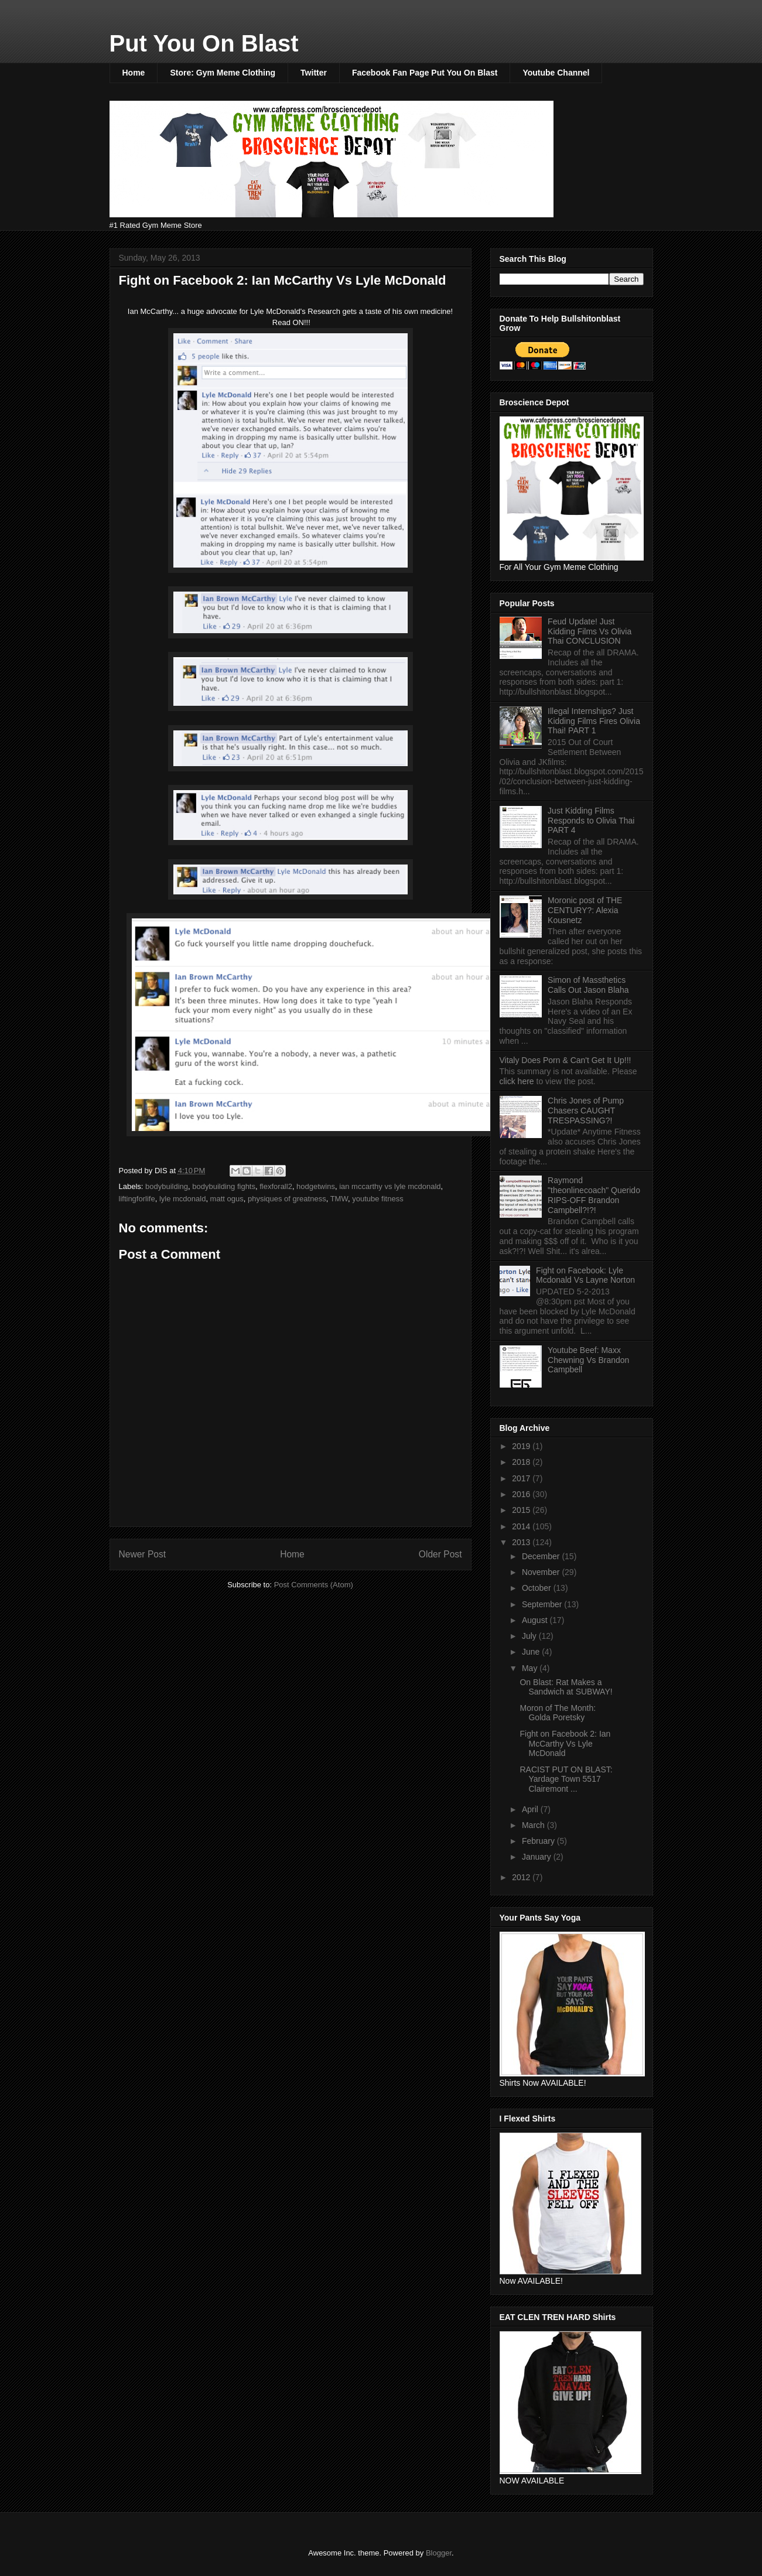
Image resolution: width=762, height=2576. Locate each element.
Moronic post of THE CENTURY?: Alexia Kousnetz (585, 910)
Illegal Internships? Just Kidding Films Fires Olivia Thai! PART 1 (594, 721)
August (535, 1620)
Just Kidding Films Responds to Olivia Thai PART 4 (591, 820)
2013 (522, 1542)
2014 (522, 1526)
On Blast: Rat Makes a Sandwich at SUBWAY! (566, 1687)
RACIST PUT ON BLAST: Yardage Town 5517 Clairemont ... (566, 1779)
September (543, 1604)
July (530, 1636)
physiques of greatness (287, 1198)
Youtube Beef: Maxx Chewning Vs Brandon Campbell (588, 1360)
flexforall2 (275, 1186)
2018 (522, 1462)
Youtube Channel (555, 72)
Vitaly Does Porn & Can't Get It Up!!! (565, 1060)
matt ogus (227, 1198)
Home (133, 72)
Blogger (439, 2552)
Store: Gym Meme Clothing (222, 72)
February (539, 1841)
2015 (522, 1510)
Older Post (440, 1554)
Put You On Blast (204, 43)
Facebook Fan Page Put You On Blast (424, 72)
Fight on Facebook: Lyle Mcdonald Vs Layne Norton (585, 1275)
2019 (522, 1446)
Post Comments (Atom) (313, 1584)
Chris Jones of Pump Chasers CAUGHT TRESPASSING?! (586, 1110)
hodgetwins (315, 1186)
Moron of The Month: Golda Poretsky (558, 1713)
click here (518, 1081)
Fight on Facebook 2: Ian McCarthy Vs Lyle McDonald (565, 1743)
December (542, 1556)
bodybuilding (166, 1186)
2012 (522, 1877)
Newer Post (142, 1554)
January (537, 1856)
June (532, 1651)
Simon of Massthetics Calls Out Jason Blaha (588, 985)
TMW (339, 1198)
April (531, 1809)
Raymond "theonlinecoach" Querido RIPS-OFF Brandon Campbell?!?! (594, 1195)
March (534, 1825)
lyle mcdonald (182, 1198)
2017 (522, 1478)
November (542, 1572)
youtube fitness (377, 1198)
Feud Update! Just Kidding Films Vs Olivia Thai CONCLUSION (589, 631)
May (530, 1668)
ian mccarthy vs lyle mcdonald (389, 1186)
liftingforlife (137, 1198)
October (537, 1588)
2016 (522, 1494)
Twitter (313, 72)
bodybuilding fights (223, 1186)
